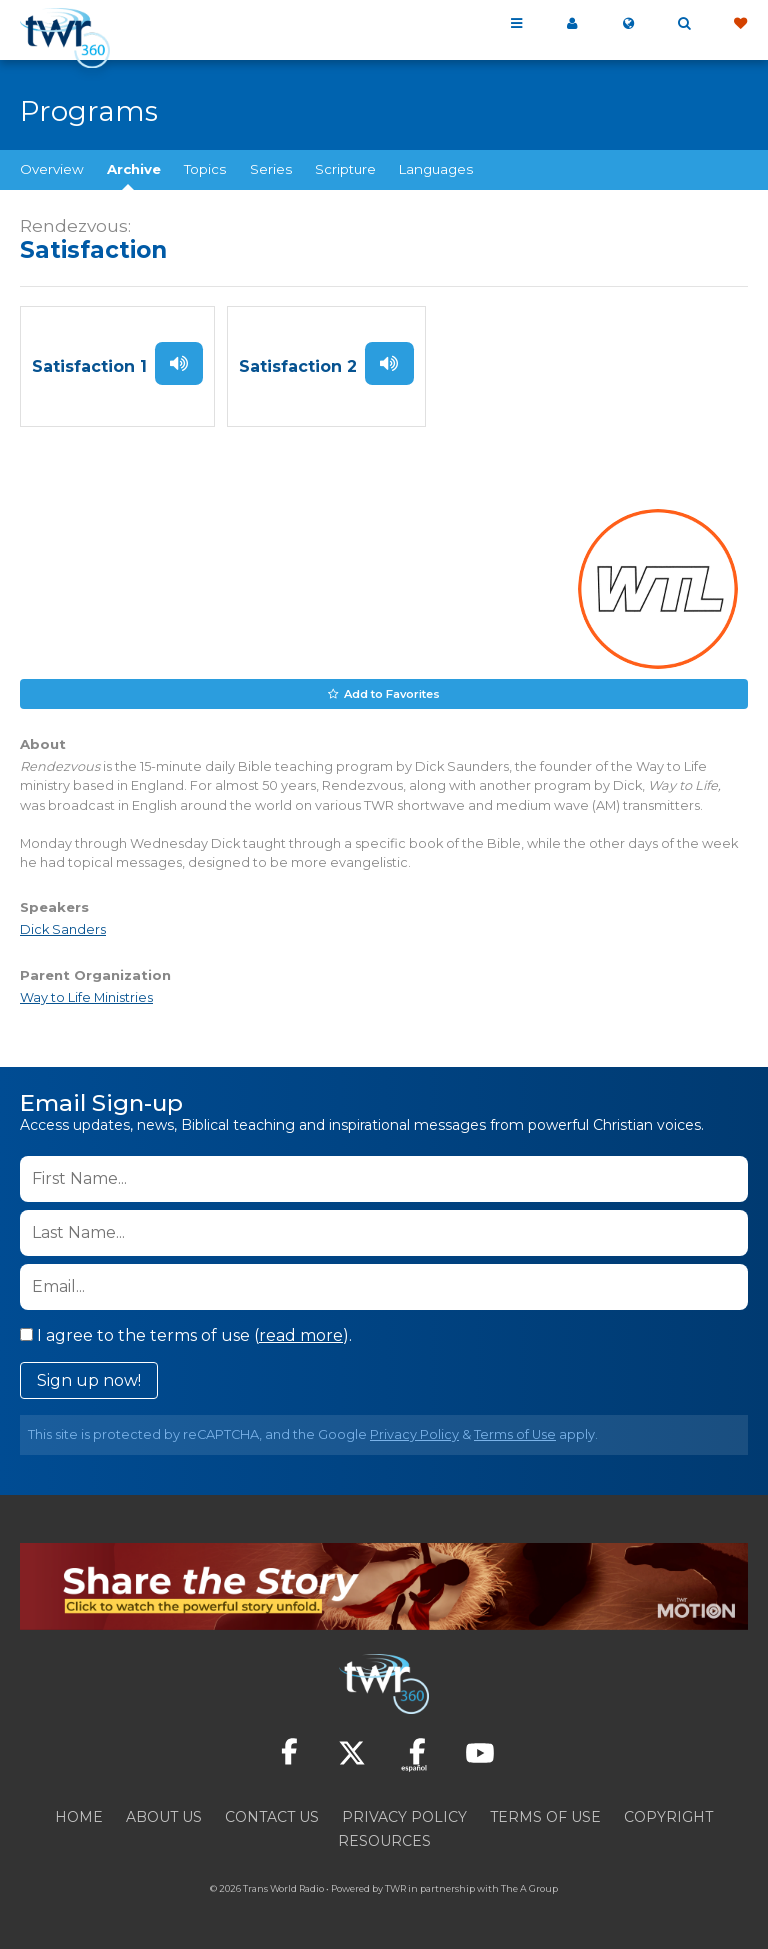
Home (79, 1817)
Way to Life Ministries (86, 996)
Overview (52, 169)
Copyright (668, 1817)
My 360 (572, 24)
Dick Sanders (63, 929)
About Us (164, 1817)
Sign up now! (89, 1380)
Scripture (345, 169)
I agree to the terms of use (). (186, 1335)
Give (740, 24)
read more (301, 1335)
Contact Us (272, 1817)
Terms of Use (515, 1434)
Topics (205, 169)
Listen (179, 363)
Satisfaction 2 (298, 366)
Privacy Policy (414, 1434)
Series (271, 169)
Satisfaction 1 (89, 366)
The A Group (529, 1888)
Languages (436, 169)
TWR (395, 1888)
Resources (384, 1841)
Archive (134, 169)
